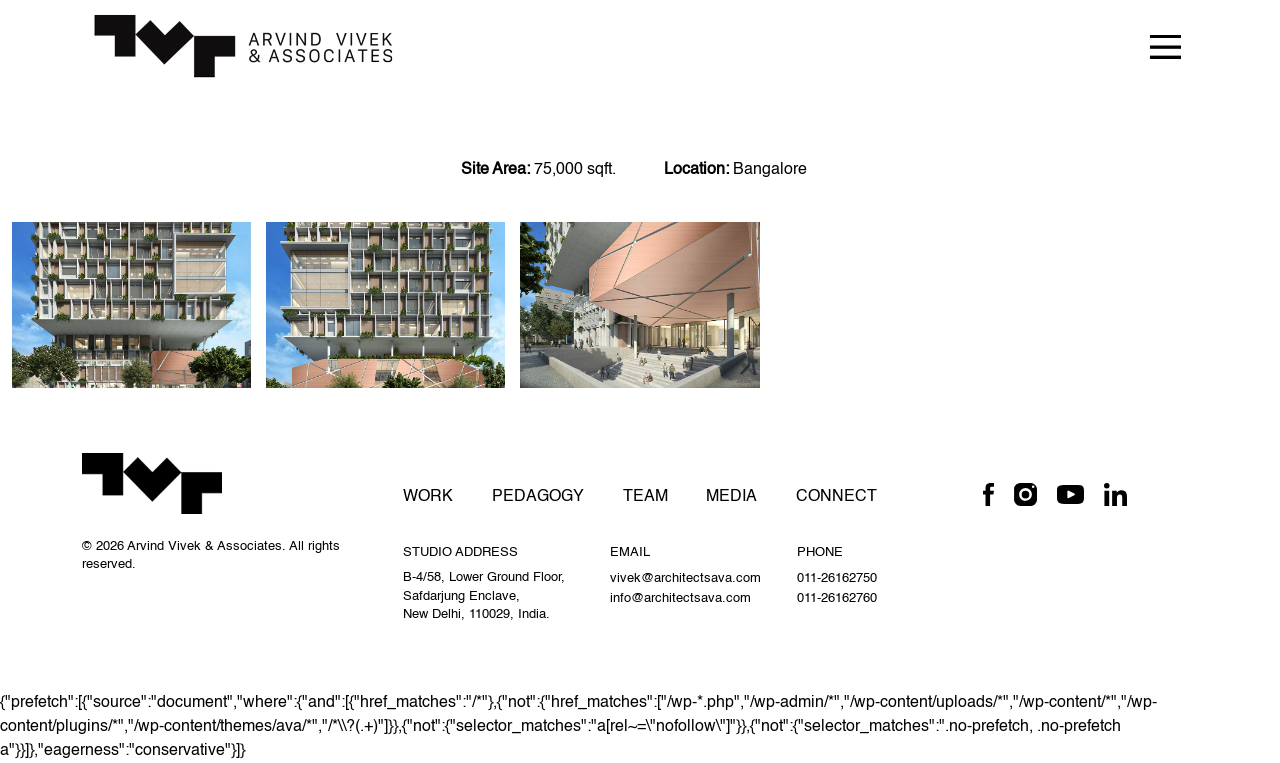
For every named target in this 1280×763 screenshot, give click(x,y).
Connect (836, 497)
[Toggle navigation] (1165, 45)
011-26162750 (837, 578)
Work (428, 497)
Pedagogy (538, 497)
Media (731, 497)
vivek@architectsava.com (685, 578)
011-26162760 (837, 598)
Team (645, 497)
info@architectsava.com (680, 598)
